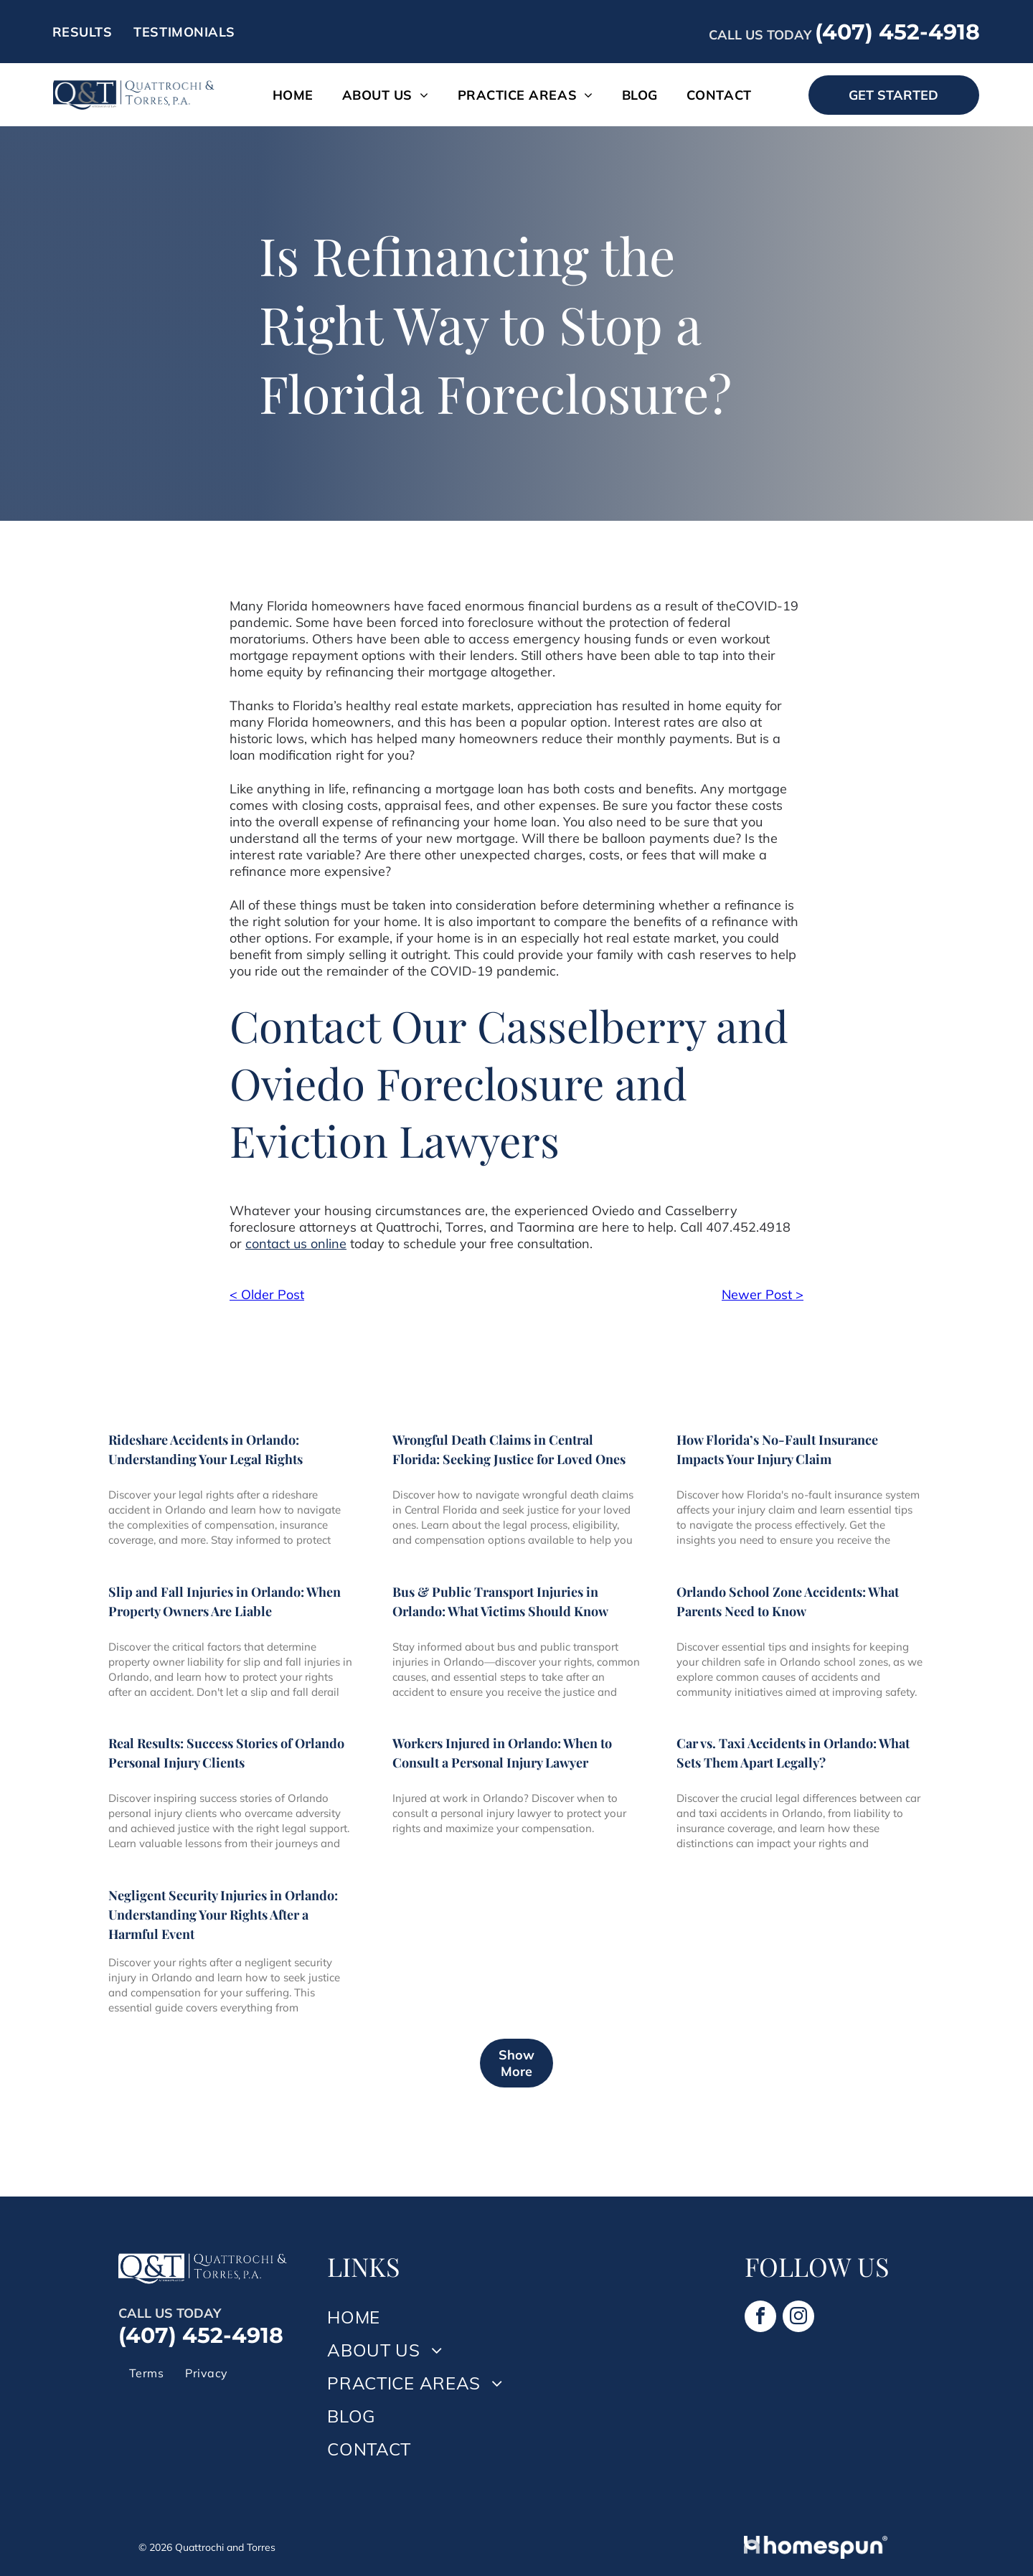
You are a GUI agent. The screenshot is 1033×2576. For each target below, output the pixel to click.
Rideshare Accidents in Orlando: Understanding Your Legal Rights (205, 1449)
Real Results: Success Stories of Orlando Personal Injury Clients (226, 1753)
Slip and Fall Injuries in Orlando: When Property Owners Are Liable (224, 1601)
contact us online (295, 1243)
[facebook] (760, 2318)
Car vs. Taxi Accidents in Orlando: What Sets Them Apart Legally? (793, 1753)
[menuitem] (82, 32)
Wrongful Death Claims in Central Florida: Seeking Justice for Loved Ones (509, 1449)
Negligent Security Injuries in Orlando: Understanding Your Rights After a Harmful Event (223, 1915)
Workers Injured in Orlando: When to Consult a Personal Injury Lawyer (502, 1753)
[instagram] (798, 2318)
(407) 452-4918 (897, 32)
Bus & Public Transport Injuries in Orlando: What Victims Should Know (500, 1601)
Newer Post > (762, 1294)
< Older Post (267, 1294)
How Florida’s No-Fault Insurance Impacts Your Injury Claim (777, 1449)
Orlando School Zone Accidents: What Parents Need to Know (787, 1601)
